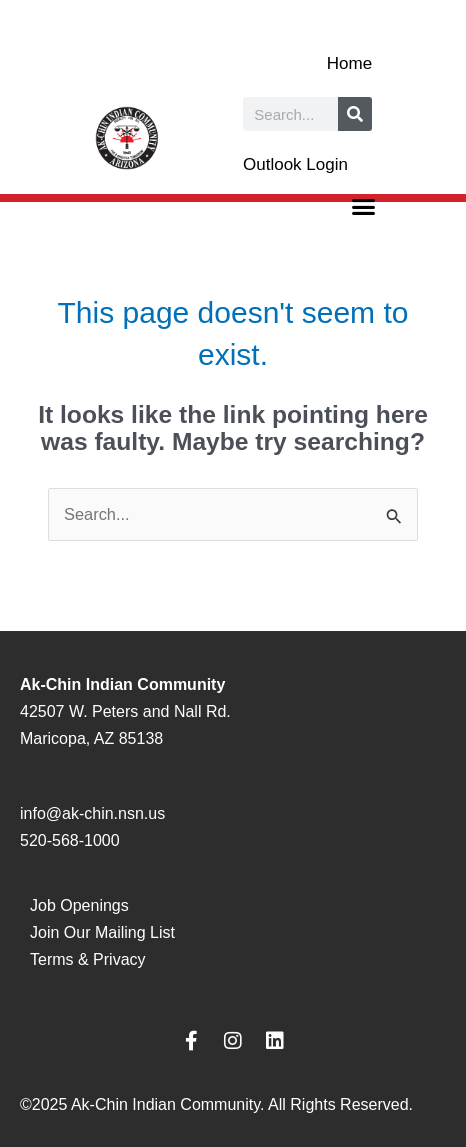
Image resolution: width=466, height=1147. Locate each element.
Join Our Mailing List (102, 932)
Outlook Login (295, 164)
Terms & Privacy (88, 959)
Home (349, 63)
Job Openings (79, 905)
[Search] (355, 114)
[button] (364, 207)
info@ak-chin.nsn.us (92, 813)
